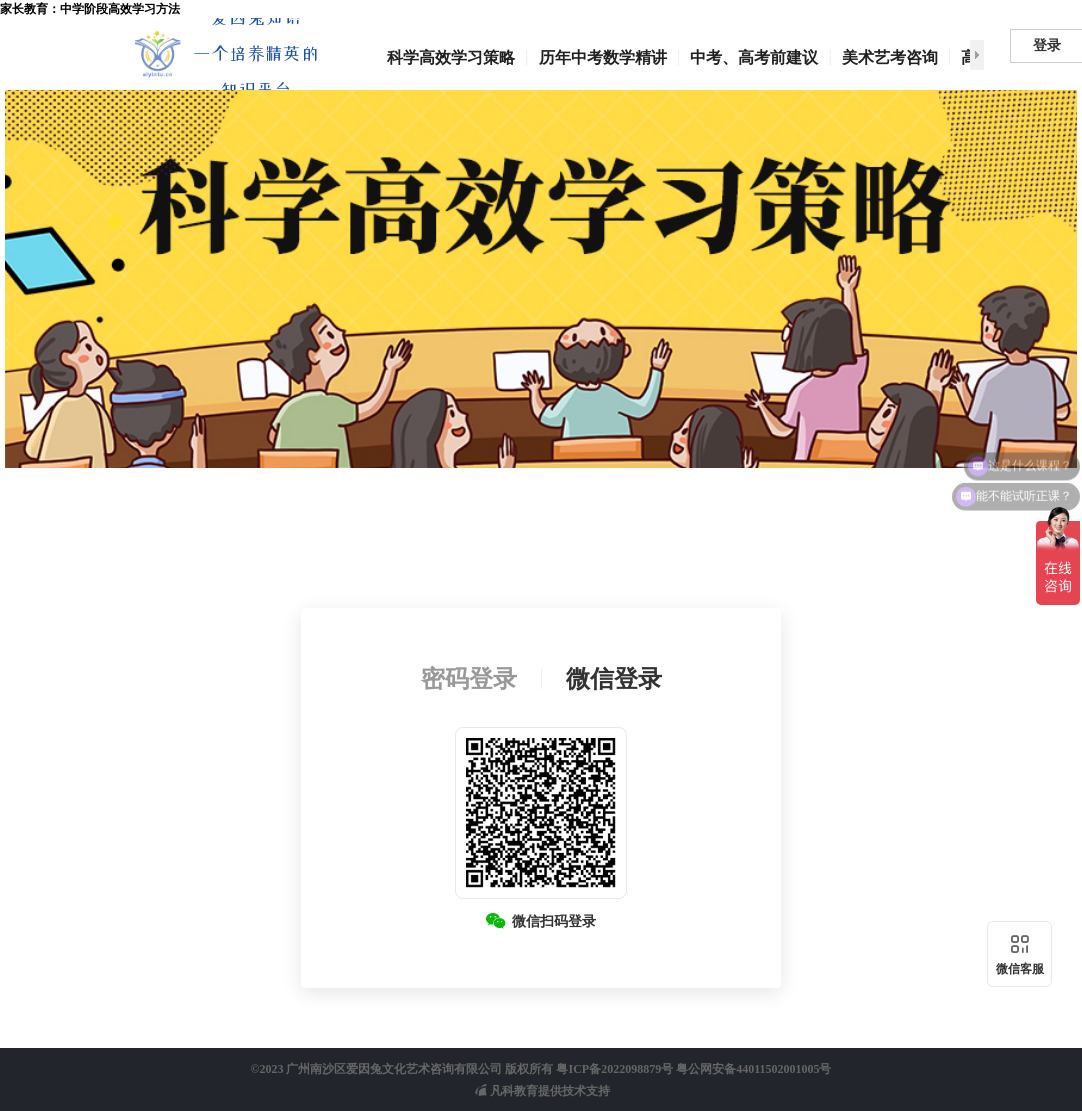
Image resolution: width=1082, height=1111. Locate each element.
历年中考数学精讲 (603, 57)
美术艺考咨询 (890, 57)
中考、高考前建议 (754, 57)
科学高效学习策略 (451, 57)
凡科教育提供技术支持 (542, 1091)
